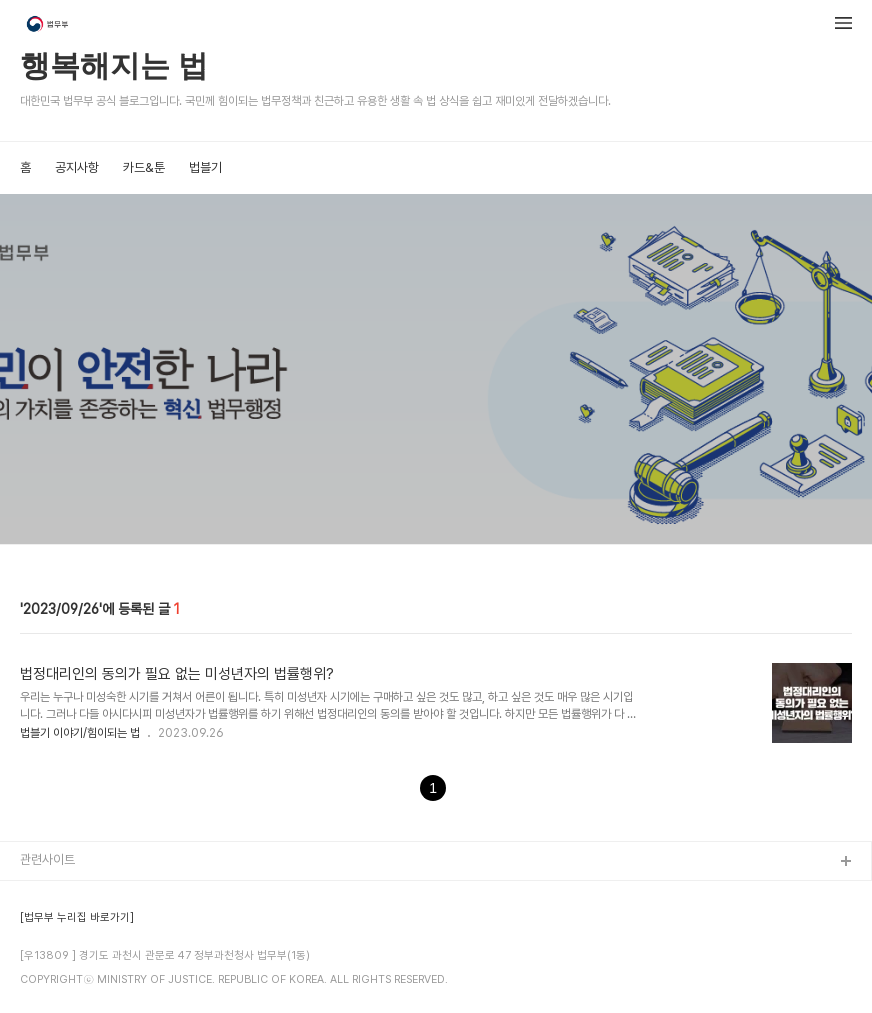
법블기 (205, 167)
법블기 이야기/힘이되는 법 (80, 733)
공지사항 (77, 167)
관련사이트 (47, 859)
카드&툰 (144, 167)
